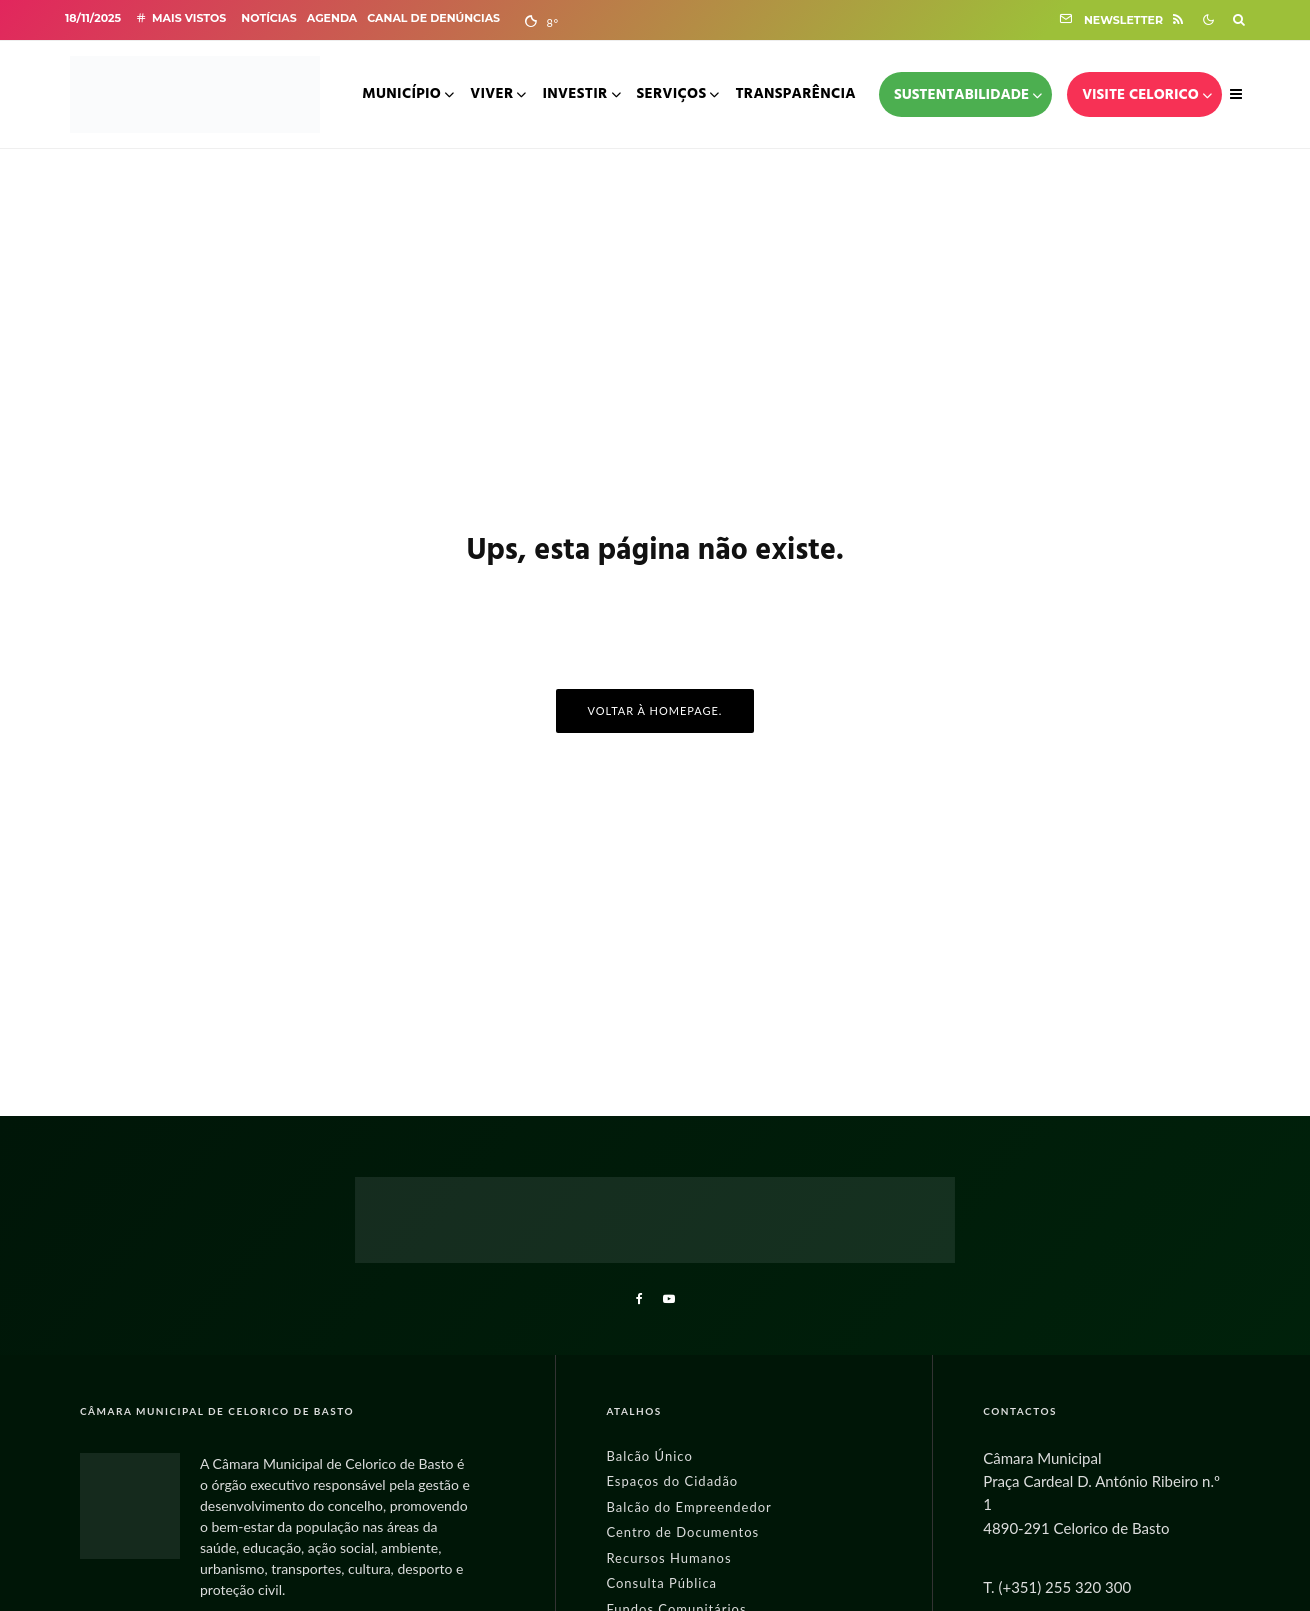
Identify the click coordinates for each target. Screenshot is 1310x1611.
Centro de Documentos (682, 1532)
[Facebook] (639, 1299)
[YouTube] (669, 1299)
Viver (491, 94)
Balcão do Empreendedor (688, 1507)
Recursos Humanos (668, 1558)
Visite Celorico (1140, 95)
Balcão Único (649, 1456)
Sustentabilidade (961, 95)
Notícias (268, 18)
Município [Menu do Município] (401, 94)
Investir (574, 94)
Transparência (795, 94)
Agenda (332, 18)
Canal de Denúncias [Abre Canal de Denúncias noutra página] (433, 18)
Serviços (672, 94)
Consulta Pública (661, 1583)
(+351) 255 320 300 (1064, 1587)
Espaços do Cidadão (672, 1481)
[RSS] (1178, 19)
